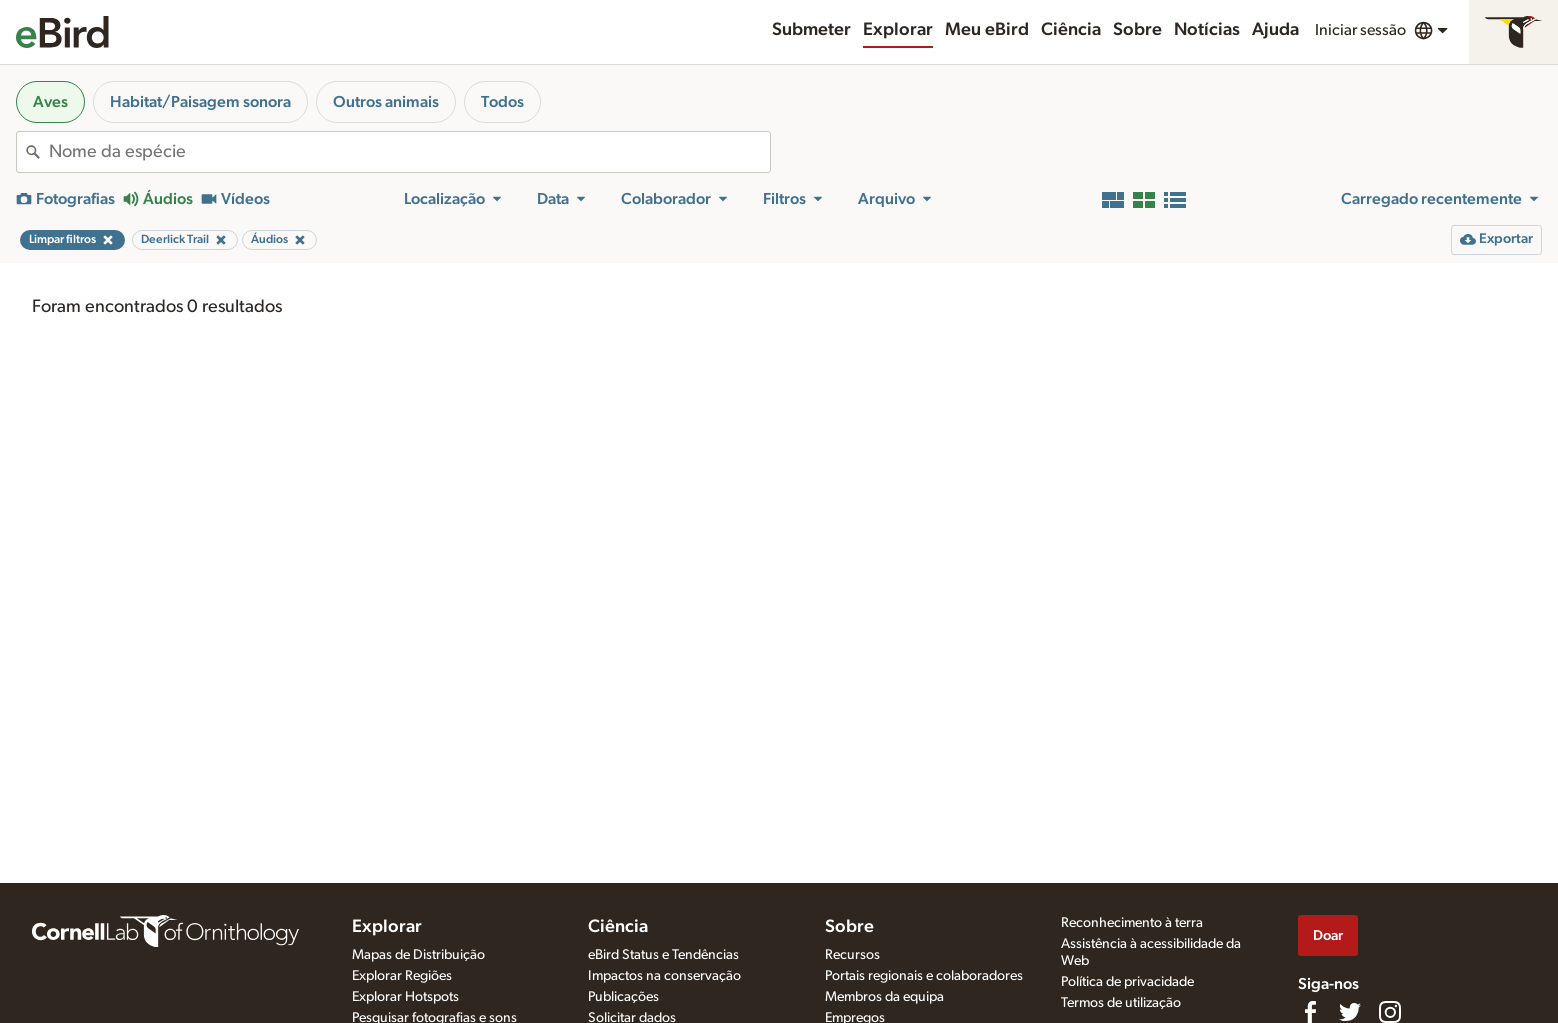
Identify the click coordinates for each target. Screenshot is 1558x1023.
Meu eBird (987, 30)
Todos (502, 102)
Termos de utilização (1121, 1003)
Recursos (852, 955)
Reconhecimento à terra (1132, 923)
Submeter (811, 30)
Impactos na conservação (664, 976)
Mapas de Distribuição (418, 955)
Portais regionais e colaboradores (924, 976)
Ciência (1071, 30)
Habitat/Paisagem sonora (200, 102)
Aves (50, 102)
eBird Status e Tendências (663, 955)
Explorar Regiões (402, 976)
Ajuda (1275, 30)
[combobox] (409, 152)
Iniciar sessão (1360, 30)
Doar (1328, 935)
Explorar (898, 30)
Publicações (623, 997)
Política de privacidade (1127, 982)
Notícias (1207, 30)
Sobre (1137, 30)
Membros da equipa (884, 997)
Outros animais (386, 102)
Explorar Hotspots (405, 997)
